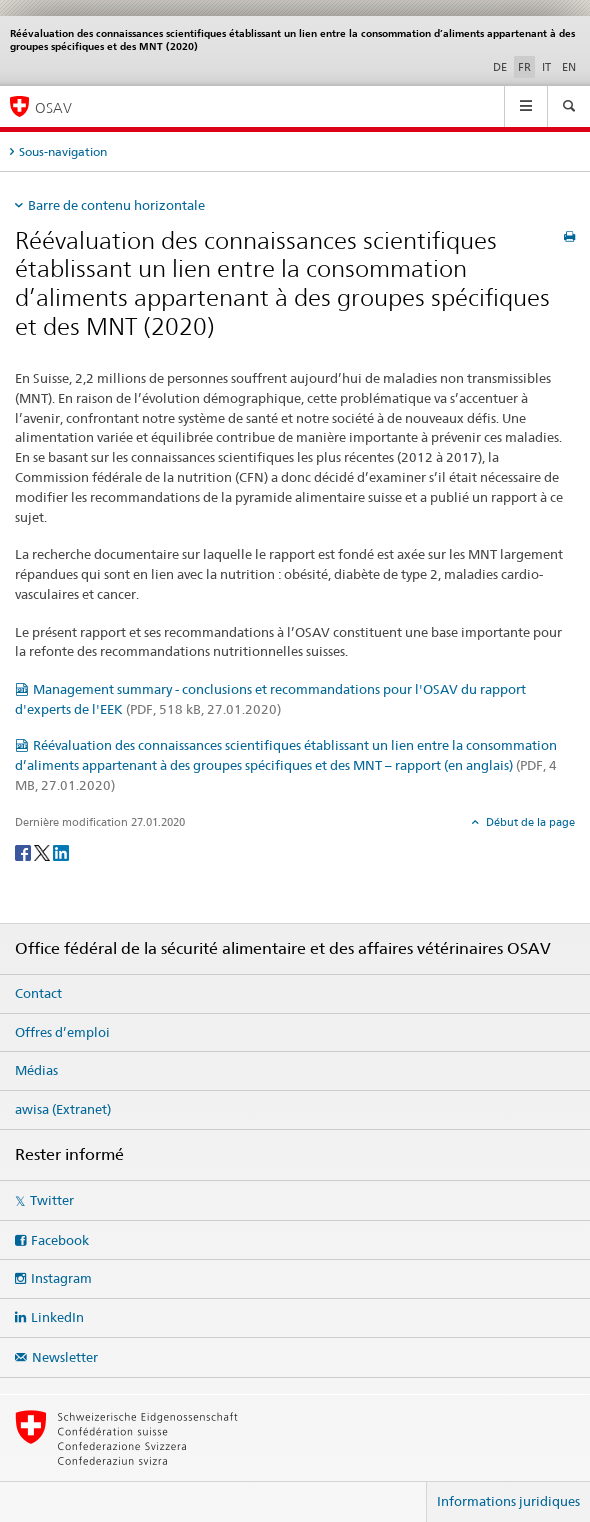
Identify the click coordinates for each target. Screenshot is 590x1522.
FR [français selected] (524, 67)
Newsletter (65, 1357)
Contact (38, 993)
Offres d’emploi (62, 1032)
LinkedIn (57, 1317)
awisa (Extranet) (63, 1109)
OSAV (53, 107)
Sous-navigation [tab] (63, 151)
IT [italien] (546, 67)
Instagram (61, 1278)
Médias (36, 1070)
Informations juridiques (508, 1501)
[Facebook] (24, 851)
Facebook (60, 1240)
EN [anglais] (569, 67)
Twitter (52, 1200)
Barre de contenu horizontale (116, 205)
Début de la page (529, 822)
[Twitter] (43, 851)
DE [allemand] (500, 67)
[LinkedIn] (61, 851)
